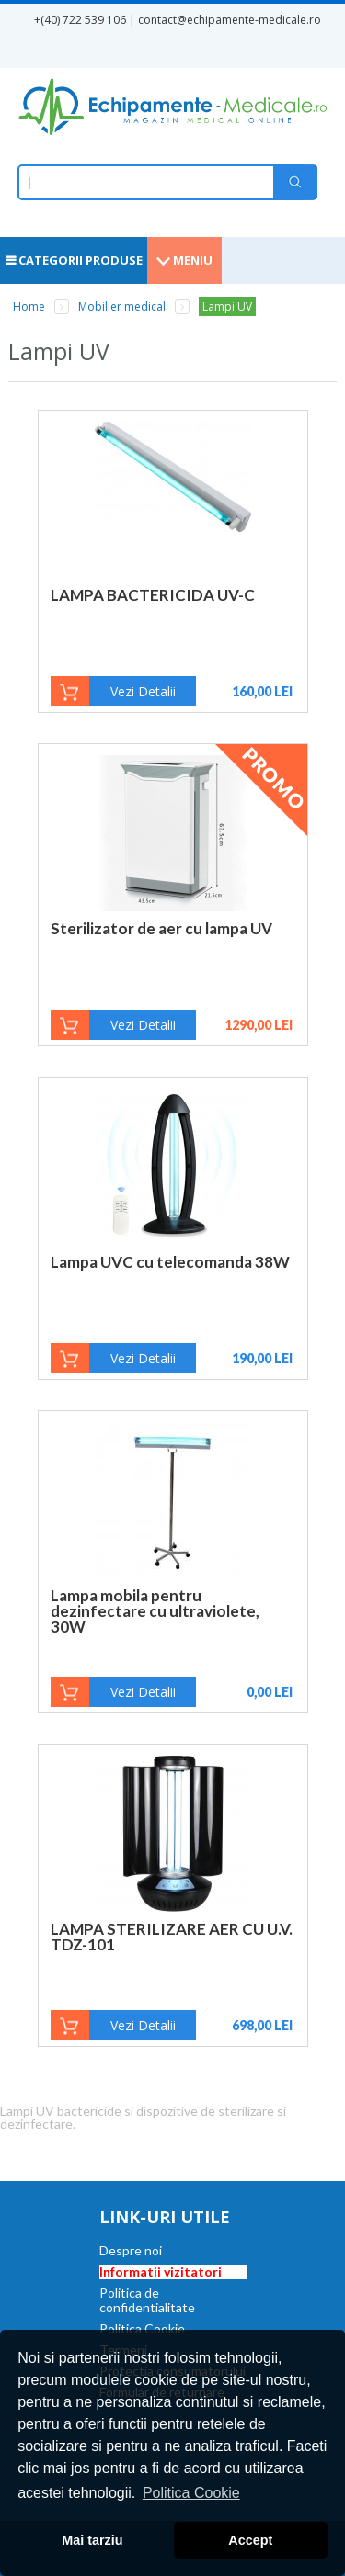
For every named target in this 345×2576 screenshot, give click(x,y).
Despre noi (130, 2250)
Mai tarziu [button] (92, 2540)
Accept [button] (250, 2540)
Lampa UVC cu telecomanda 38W (170, 1261)
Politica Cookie (142, 2328)
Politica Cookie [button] (191, 2493)
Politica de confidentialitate (147, 2300)
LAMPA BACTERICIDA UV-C (153, 594)
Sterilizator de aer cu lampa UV (161, 928)
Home (29, 306)
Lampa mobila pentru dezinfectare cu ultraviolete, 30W (155, 1611)
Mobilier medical (122, 306)
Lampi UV (227, 306)
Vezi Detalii (143, 691)
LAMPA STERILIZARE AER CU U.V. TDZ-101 (172, 1936)
